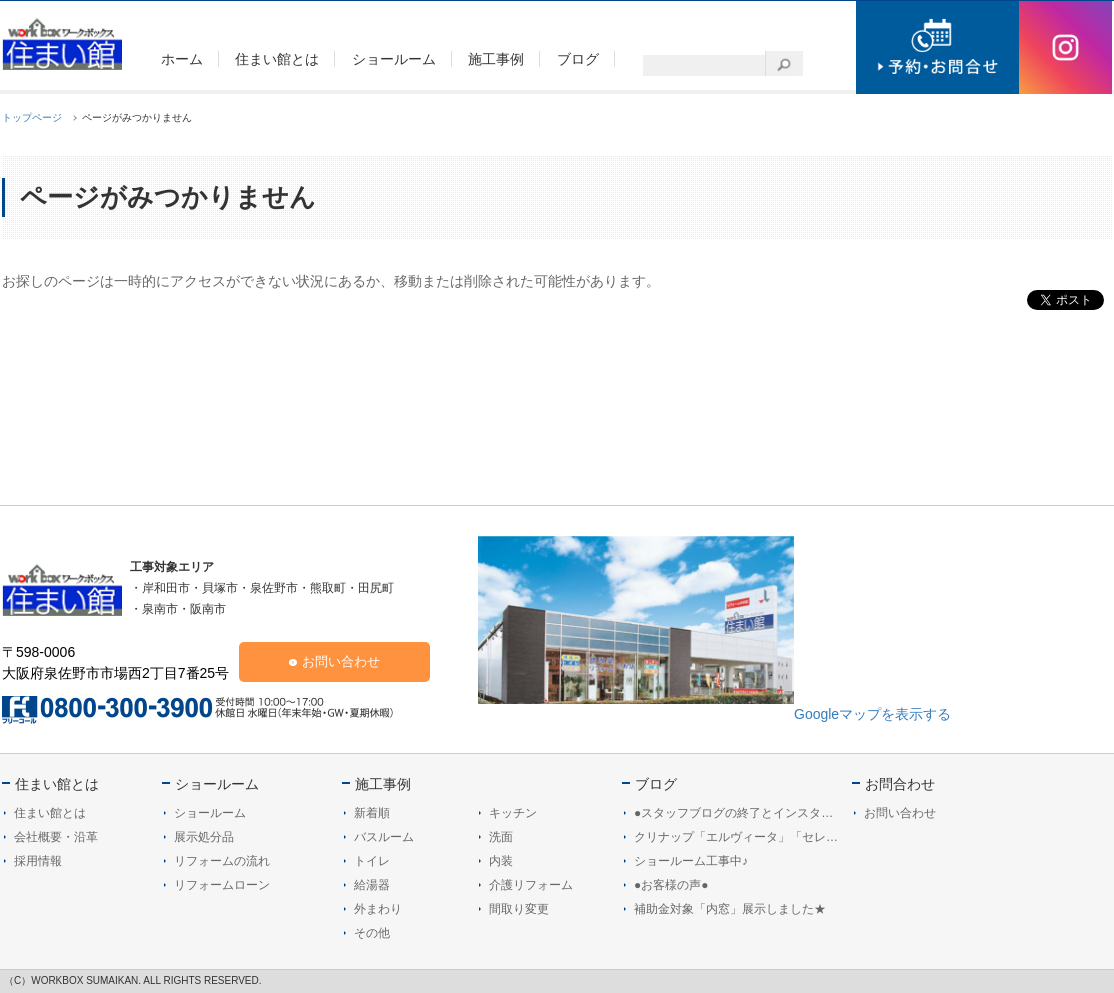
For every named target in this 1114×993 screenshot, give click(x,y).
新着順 (372, 813)
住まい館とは (57, 784)
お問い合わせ (341, 661)
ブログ (656, 784)
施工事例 (383, 784)
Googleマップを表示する (872, 714)
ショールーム (217, 784)
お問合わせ (900, 784)
